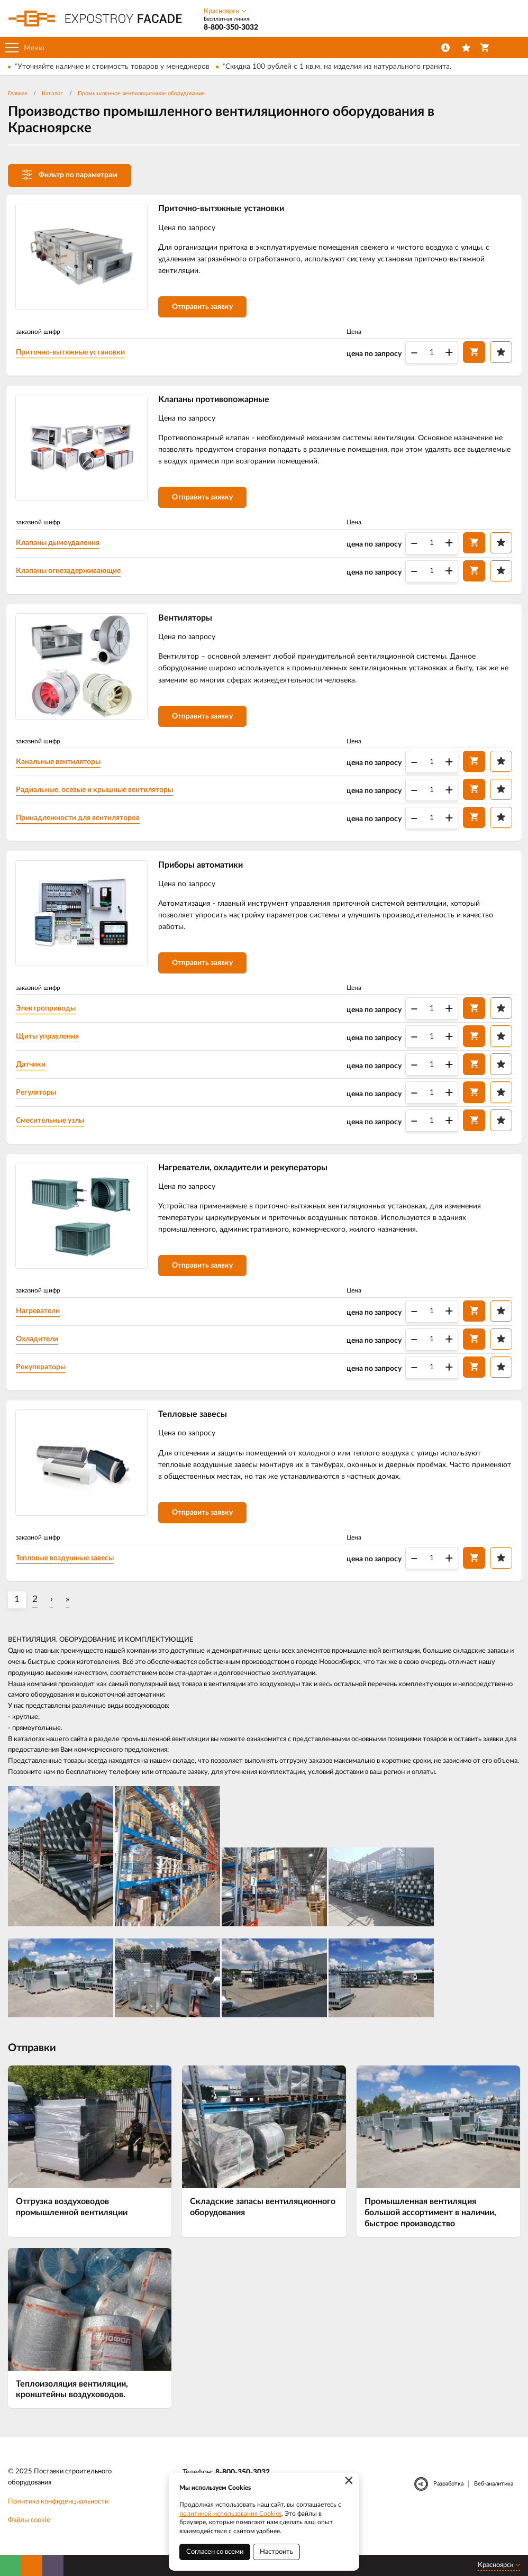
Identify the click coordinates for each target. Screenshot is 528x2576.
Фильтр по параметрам (69, 174)
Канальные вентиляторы (60, 767)
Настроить (276, 2551)
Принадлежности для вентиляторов (80, 823)
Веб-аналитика (493, 2496)
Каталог (52, 93)
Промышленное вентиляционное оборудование (141, 93)
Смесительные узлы (52, 1128)
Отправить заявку (204, 308)
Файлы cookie (29, 2532)
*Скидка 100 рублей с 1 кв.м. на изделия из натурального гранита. (336, 66)
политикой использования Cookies (230, 2513)
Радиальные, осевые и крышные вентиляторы (96, 795)
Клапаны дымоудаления (60, 546)
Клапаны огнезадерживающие (70, 574)
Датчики (33, 1072)
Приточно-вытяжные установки (72, 353)
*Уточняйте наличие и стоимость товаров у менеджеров (112, 66)
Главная (17, 93)
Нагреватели (40, 1321)
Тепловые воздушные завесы (67, 1570)
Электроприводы (48, 1016)
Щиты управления (49, 1044)
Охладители (39, 1349)
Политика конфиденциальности (58, 2514)
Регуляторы (38, 1100)
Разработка (448, 2496)
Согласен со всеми (214, 2551)
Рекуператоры (43, 1377)
